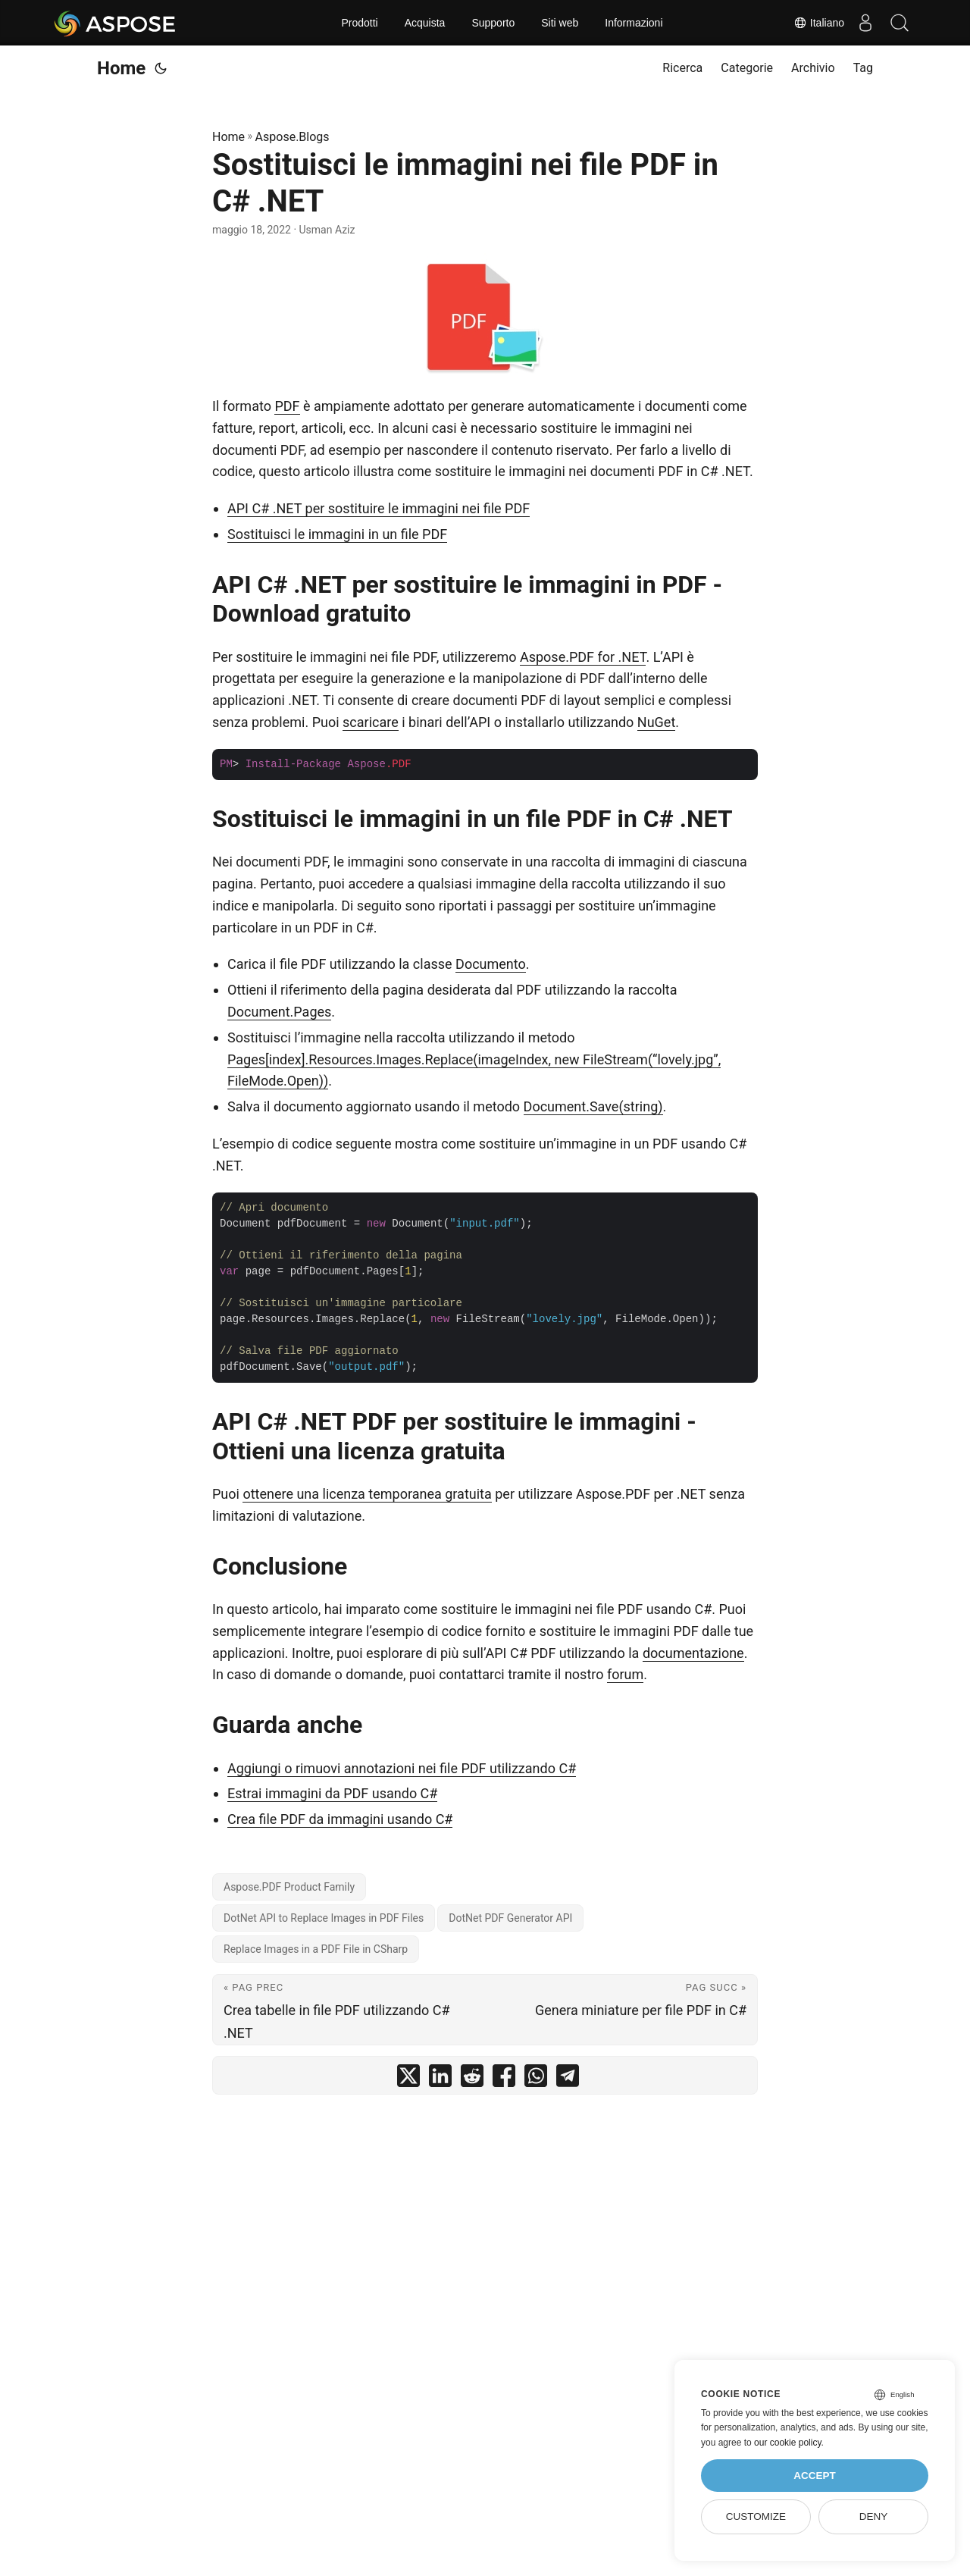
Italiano (812, 23)
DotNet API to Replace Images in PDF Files (324, 1918)
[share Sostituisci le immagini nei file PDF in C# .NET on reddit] (472, 2079)
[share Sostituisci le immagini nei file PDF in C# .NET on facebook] (504, 2079)
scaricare (371, 722)
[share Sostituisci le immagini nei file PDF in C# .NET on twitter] (408, 2079)
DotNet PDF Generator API (510, 1918)
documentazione (693, 1653)
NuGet (656, 722)
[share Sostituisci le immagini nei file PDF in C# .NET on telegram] (567, 2079)
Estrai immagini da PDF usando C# (332, 1793)
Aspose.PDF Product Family (289, 1887)
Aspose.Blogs (292, 137)
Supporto (493, 23)
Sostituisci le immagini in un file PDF (337, 534)
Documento (490, 964)
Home (121, 68)
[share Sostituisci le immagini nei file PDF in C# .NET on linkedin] (440, 2079)
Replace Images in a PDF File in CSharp (316, 1949)
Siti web (559, 23)
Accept (814, 2475)
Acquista (425, 23)
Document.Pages (279, 1012)
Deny (873, 2516)
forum (625, 1674)
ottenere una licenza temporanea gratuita (366, 1494)
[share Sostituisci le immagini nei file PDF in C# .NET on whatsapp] (535, 2079)
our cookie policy (787, 2442)
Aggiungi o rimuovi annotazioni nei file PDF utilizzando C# (401, 1768)
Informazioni (633, 23)
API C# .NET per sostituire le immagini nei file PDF (378, 508)
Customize (756, 2516)
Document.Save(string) (593, 1106)
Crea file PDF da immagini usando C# (339, 1819)
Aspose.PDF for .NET (583, 657)
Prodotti (359, 23)
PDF (286, 406)
